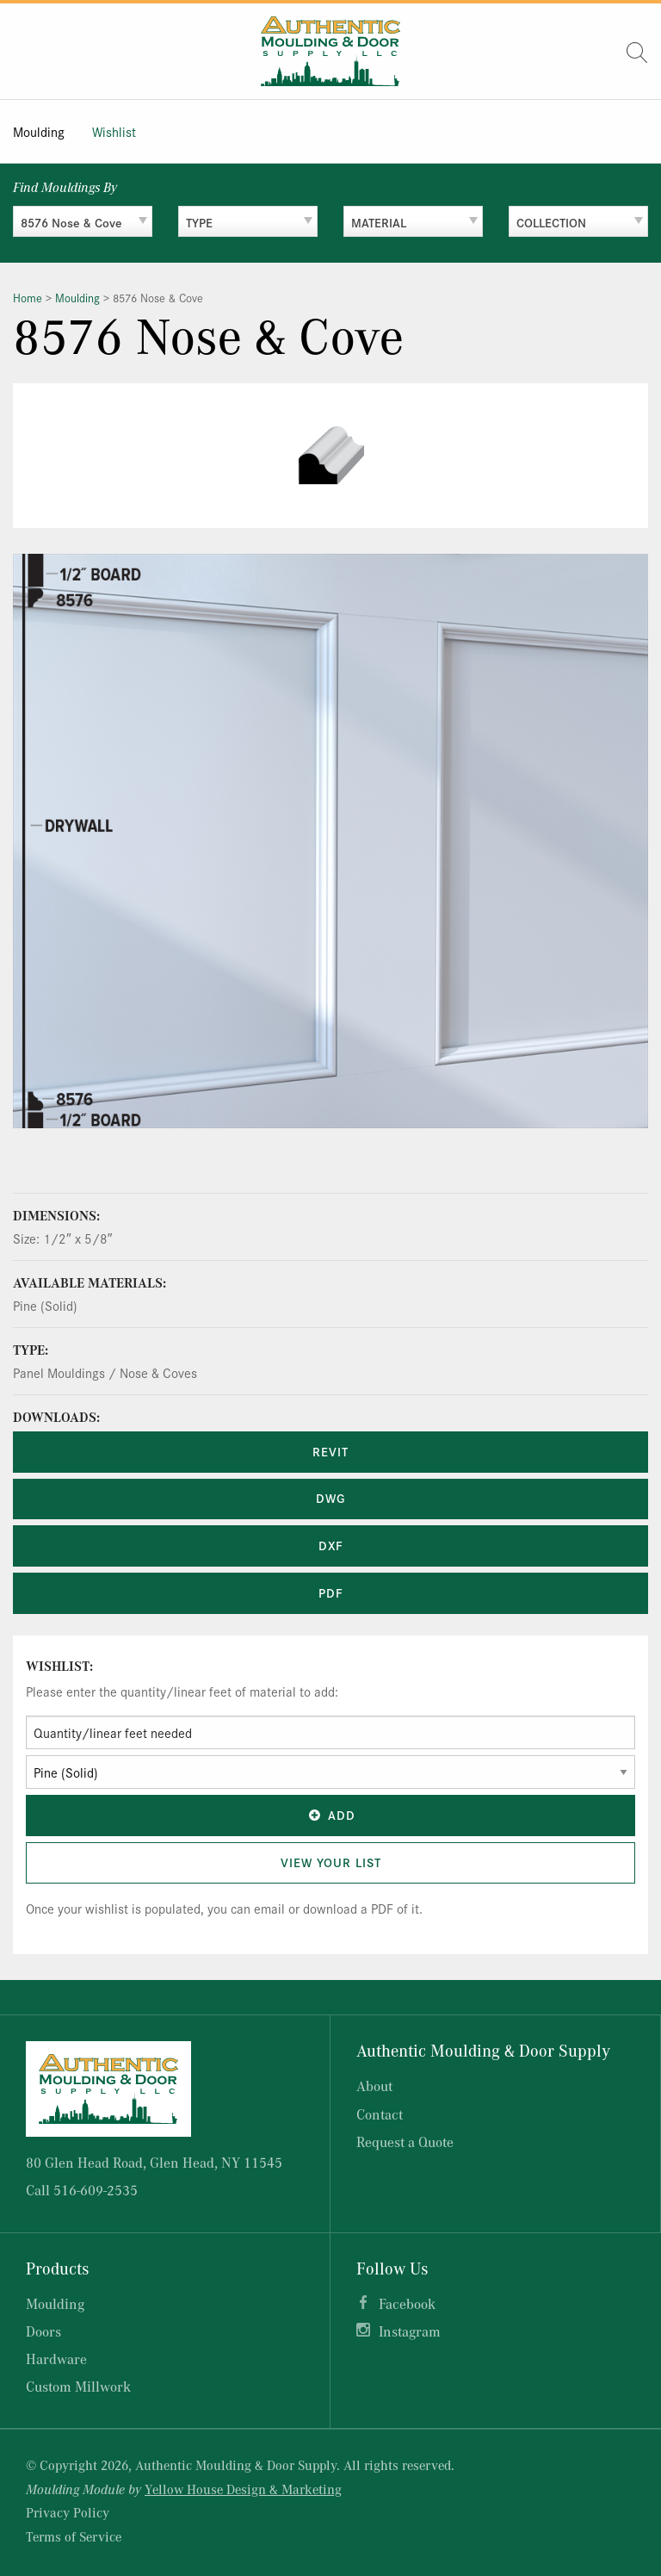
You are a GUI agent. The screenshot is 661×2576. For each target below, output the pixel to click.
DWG (330, 1497)
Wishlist (114, 131)
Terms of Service (73, 2536)
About (374, 2085)
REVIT (330, 1451)
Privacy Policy (67, 2512)
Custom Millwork (78, 2386)
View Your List (331, 1862)
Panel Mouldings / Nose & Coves (105, 1372)
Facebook (407, 2303)
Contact (379, 2114)
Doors (43, 2331)
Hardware (56, 2358)
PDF (330, 1592)
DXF (330, 1545)
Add (330, 1814)
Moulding (39, 131)
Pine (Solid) (45, 1305)
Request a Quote (405, 2141)
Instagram (410, 2331)
